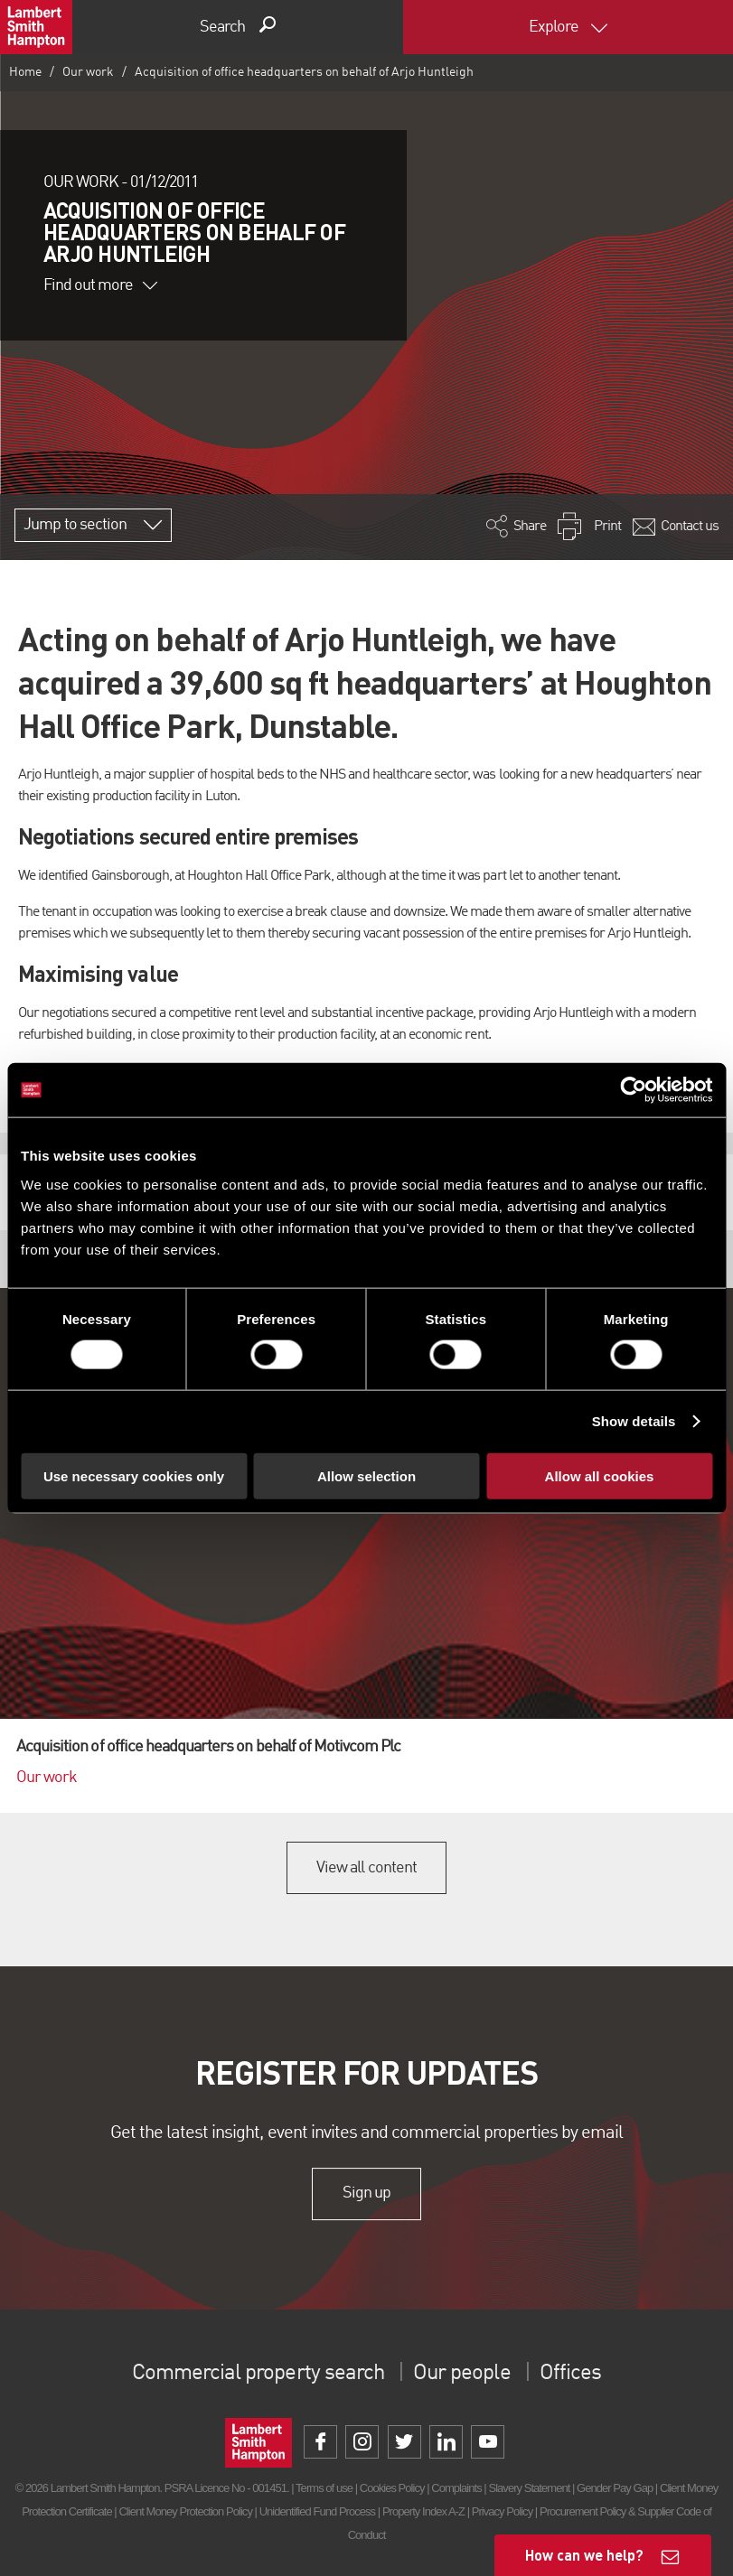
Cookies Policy (392, 2488)
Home (25, 72)
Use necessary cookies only (133, 1475)
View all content (366, 1868)
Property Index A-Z (423, 2511)
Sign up (366, 2194)
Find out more (100, 285)
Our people (461, 2374)
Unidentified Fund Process (317, 2511)
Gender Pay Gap (615, 2488)
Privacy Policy (502, 2511)
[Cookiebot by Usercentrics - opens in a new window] (633, 1090)
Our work (88, 72)
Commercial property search (258, 2374)
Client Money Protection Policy (185, 2511)
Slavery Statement (528, 2488)
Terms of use (324, 2488)
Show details (634, 1421)
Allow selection (366, 1475)
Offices (570, 2374)
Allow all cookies (599, 1475)
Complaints (456, 2488)
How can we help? (584, 2554)
